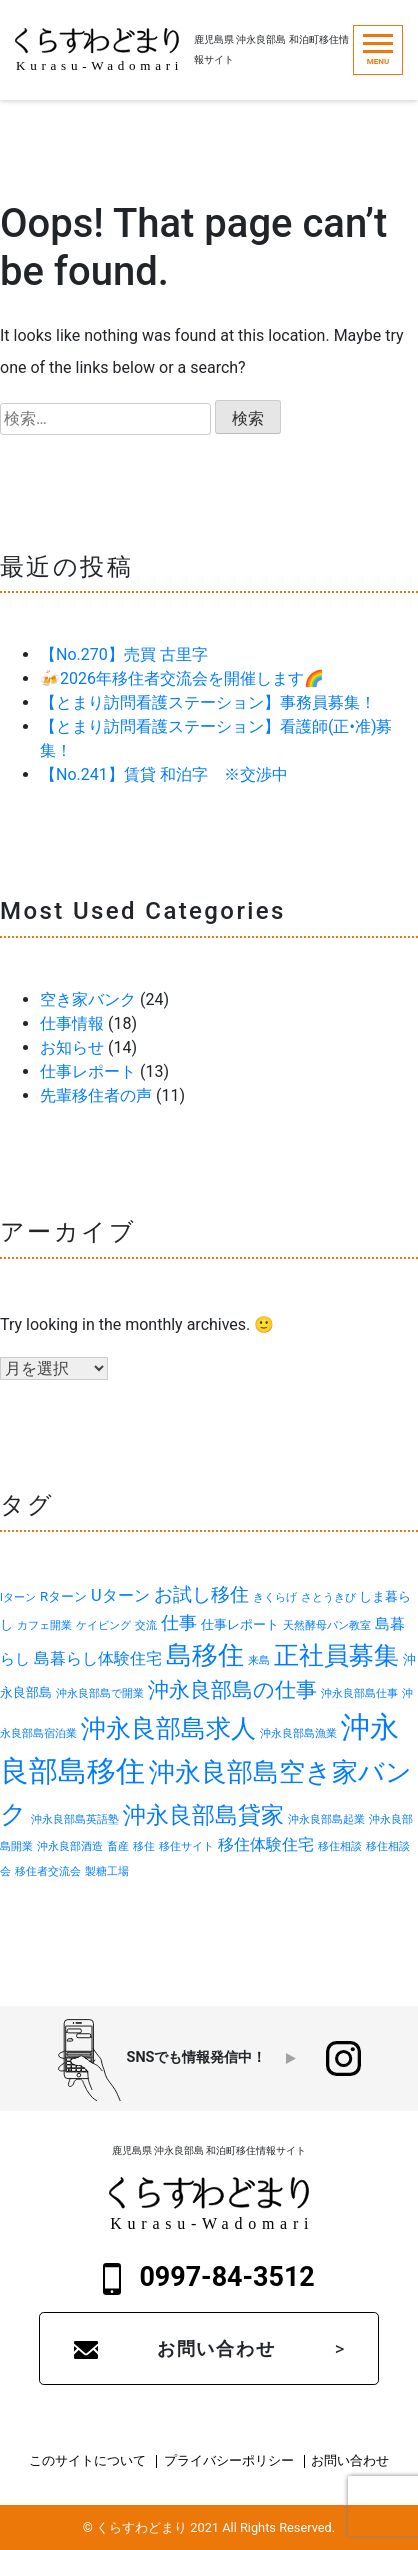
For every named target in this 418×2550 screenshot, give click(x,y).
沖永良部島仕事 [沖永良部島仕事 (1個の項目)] (359, 1693)
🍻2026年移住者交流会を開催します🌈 (182, 678)
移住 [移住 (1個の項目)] (144, 1846)
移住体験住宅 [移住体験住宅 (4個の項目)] (266, 1844)
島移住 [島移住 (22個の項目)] (205, 1655)
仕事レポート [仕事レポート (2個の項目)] (240, 1624)
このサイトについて (87, 2461)
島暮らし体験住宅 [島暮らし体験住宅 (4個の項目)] (98, 1658)
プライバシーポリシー (229, 2461)
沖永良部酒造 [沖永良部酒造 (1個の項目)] (70, 1846)
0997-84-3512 (209, 2278)
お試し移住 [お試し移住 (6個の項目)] (201, 1595)
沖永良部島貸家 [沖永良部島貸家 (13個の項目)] (203, 1815)
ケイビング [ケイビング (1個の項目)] (103, 1625)
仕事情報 (72, 1023)
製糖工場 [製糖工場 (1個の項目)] (107, 1871)
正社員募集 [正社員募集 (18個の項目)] (336, 1655)
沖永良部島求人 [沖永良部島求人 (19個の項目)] (168, 1728)
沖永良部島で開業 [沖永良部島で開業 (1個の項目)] (100, 1693)
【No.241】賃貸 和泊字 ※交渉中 (164, 774)
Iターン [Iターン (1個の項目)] (18, 1597)
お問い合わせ (216, 2348)
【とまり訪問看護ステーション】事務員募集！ (208, 702)
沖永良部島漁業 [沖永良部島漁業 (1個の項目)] (298, 1733)
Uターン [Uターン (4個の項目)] (120, 1595)
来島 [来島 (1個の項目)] (259, 1660)
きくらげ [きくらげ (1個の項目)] (275, 1597)
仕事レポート (88, 1071)
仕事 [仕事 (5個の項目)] (179, 1623)
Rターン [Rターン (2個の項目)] (63, 1596)
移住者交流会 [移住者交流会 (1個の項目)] (48, 1871)
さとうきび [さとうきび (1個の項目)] (328, 1597)
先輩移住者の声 (96, 1095)
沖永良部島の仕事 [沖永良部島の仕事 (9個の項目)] (232, 1690)
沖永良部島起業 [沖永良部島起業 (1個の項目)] (326, 1819)
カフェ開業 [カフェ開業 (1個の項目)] (44, 1625)
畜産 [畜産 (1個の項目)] (118, 1846)
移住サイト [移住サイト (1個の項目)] (186, 1846)
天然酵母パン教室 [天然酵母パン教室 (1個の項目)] (327, 1625)
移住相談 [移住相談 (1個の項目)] (340, 1846)
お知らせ (72, 1047)
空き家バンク (88, 999)
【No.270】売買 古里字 (124, 654)
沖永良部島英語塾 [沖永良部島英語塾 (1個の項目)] (75, 1819)
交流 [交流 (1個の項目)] (146, 1625)
